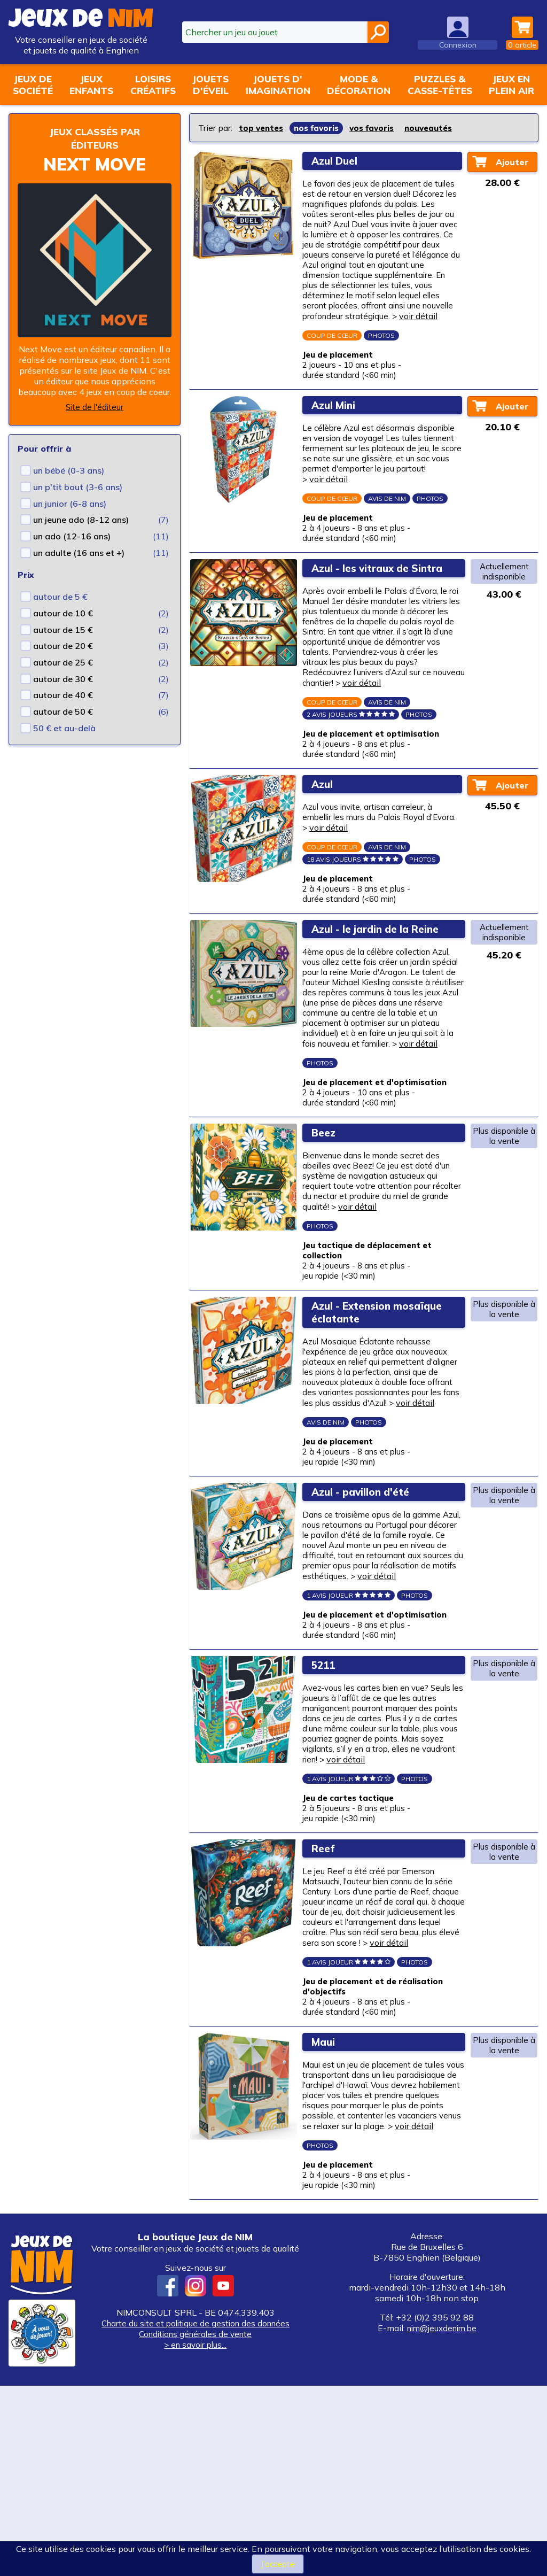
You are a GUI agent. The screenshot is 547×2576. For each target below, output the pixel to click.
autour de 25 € (63, 662)
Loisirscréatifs (153, 84)
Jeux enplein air (511, 84)
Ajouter (513, 161)
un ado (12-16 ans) (72, 536)
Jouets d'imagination (278, 84)
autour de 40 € (63, 695)
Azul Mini (337, 438)
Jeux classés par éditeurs (94, 138)
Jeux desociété (33, 84)
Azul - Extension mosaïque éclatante (367, 1414)
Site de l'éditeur (95, 406)
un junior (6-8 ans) (69, 503)
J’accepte (277, 2563)
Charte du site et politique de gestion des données (195, 2513)
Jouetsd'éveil (210, 84)
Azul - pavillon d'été (366, 1613)
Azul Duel (338, 160)
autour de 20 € (63, 645)
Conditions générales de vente (195, 2523)
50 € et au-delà (64, 728)
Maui (326, 2211)
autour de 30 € (63, 679)
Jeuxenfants (91, 84)
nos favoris (321, 127)
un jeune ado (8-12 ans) (81, 519)
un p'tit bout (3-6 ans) (77, 487)
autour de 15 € (63, 629)
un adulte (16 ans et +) (78, 552)
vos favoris (379, 127)
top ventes (262, 127)
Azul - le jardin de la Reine (382, 1001)
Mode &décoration (358, 84)
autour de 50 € (63, 711)
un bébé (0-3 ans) (68, 470)
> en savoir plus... (195, 2534)
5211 (326, 1805)
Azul (325, 849)
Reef (326, 1998)
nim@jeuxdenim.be (441, 2517)
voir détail (331, 343)
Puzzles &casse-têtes (440, 84)
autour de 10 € (63, 613)
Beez (327, 1225)
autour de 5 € (60, 596)
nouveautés (439, 127)
